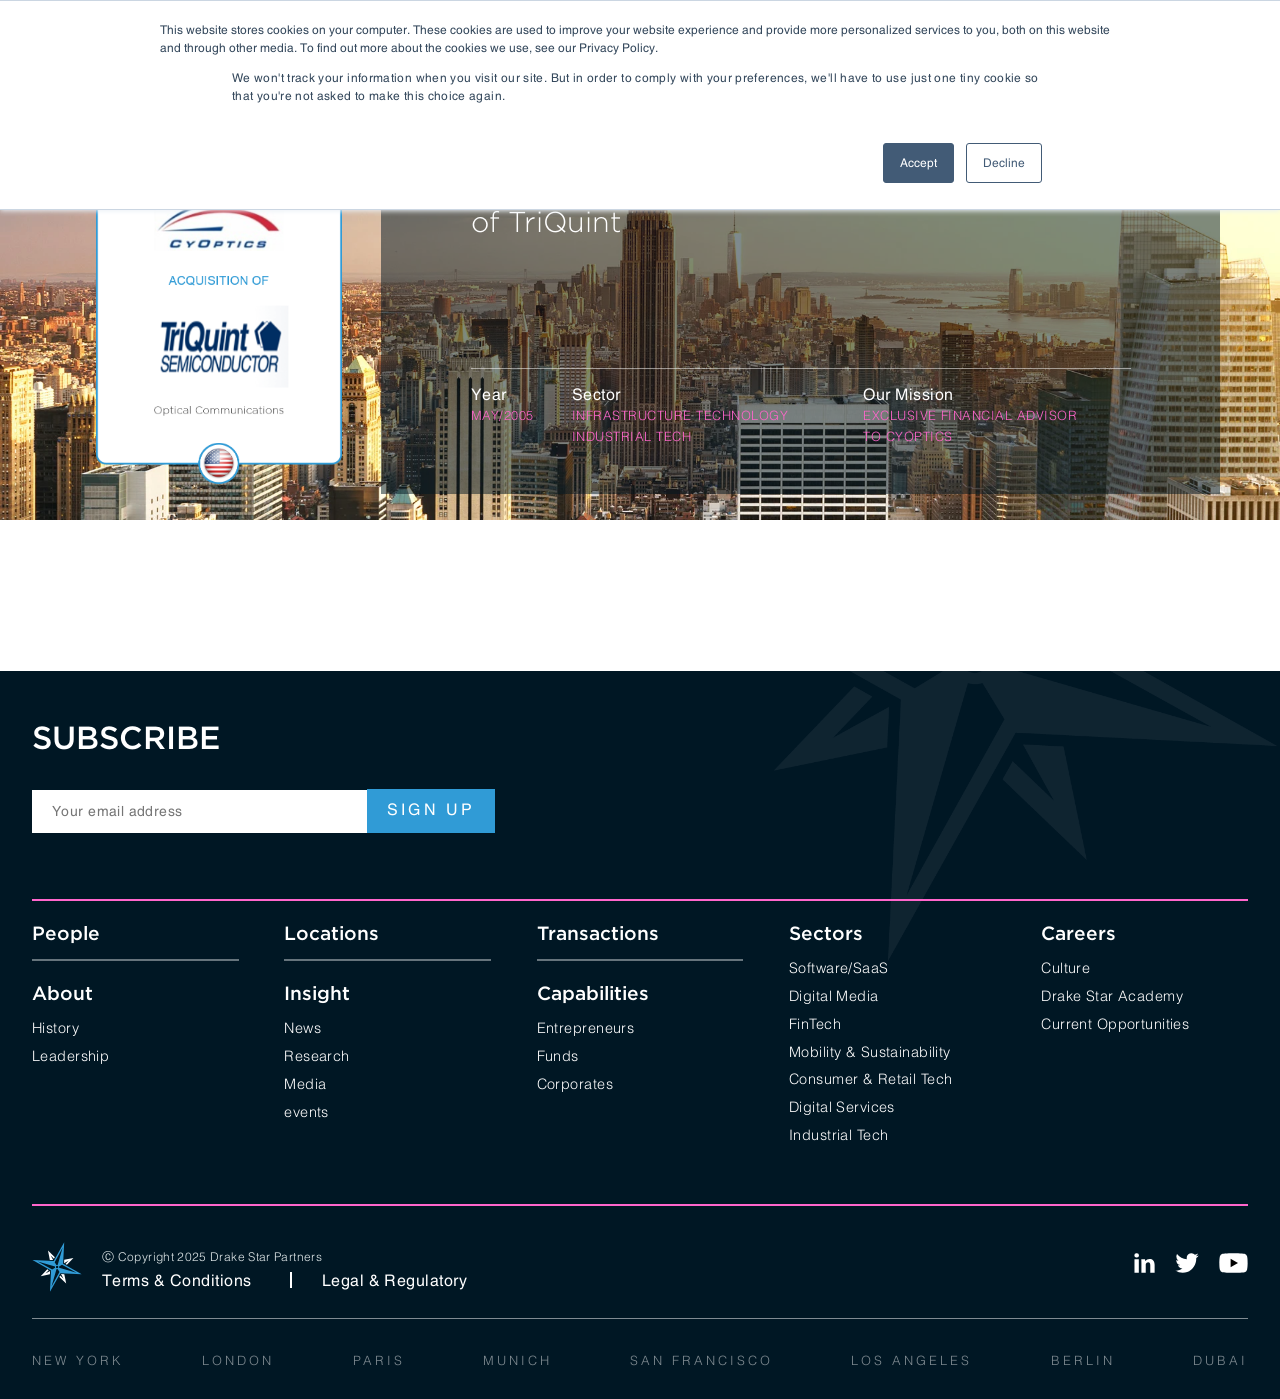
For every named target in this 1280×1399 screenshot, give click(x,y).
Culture (1065, 966)
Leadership (70, 1054)
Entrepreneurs (586, 1026)
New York (78, 1359)
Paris (379, 1359)
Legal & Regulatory (395, 1280)
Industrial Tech (838, 1133)
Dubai (1220, 1359)
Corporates (575, 1082)
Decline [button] (1004, 163)
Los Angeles (911, 1359)
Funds (558, 1054)
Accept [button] (918, 163)
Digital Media (834, 994)
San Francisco (701, 1359)
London (238, 1359)
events (306, 1110)
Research (316, 1054)
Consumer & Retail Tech (871, 1077)
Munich (517, 1359)
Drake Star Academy (1112, 994)
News (302, 1026)
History (55, 1026)
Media (305, 1082)
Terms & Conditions (177, 1280)
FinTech (815, 1022)
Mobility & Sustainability (870, 1050)
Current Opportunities (1115, 1022)
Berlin (1083, 1359)
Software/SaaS (839, 966)
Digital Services (842, 1105)
